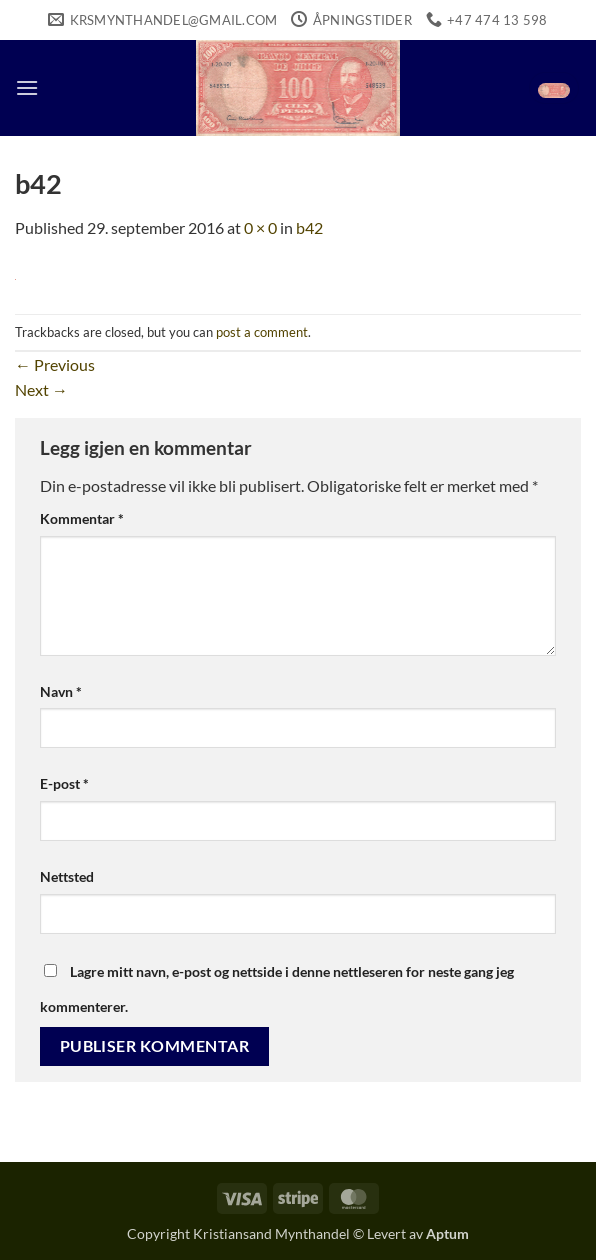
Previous (55, 364)
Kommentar (82, 518)
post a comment (262, 332)
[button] (27, 87)
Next (41, 389)
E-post (64, 783)
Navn (61, 691)
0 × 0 (260, 227)
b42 (309, 227)
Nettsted (67, 876)
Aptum (447, 1233)
